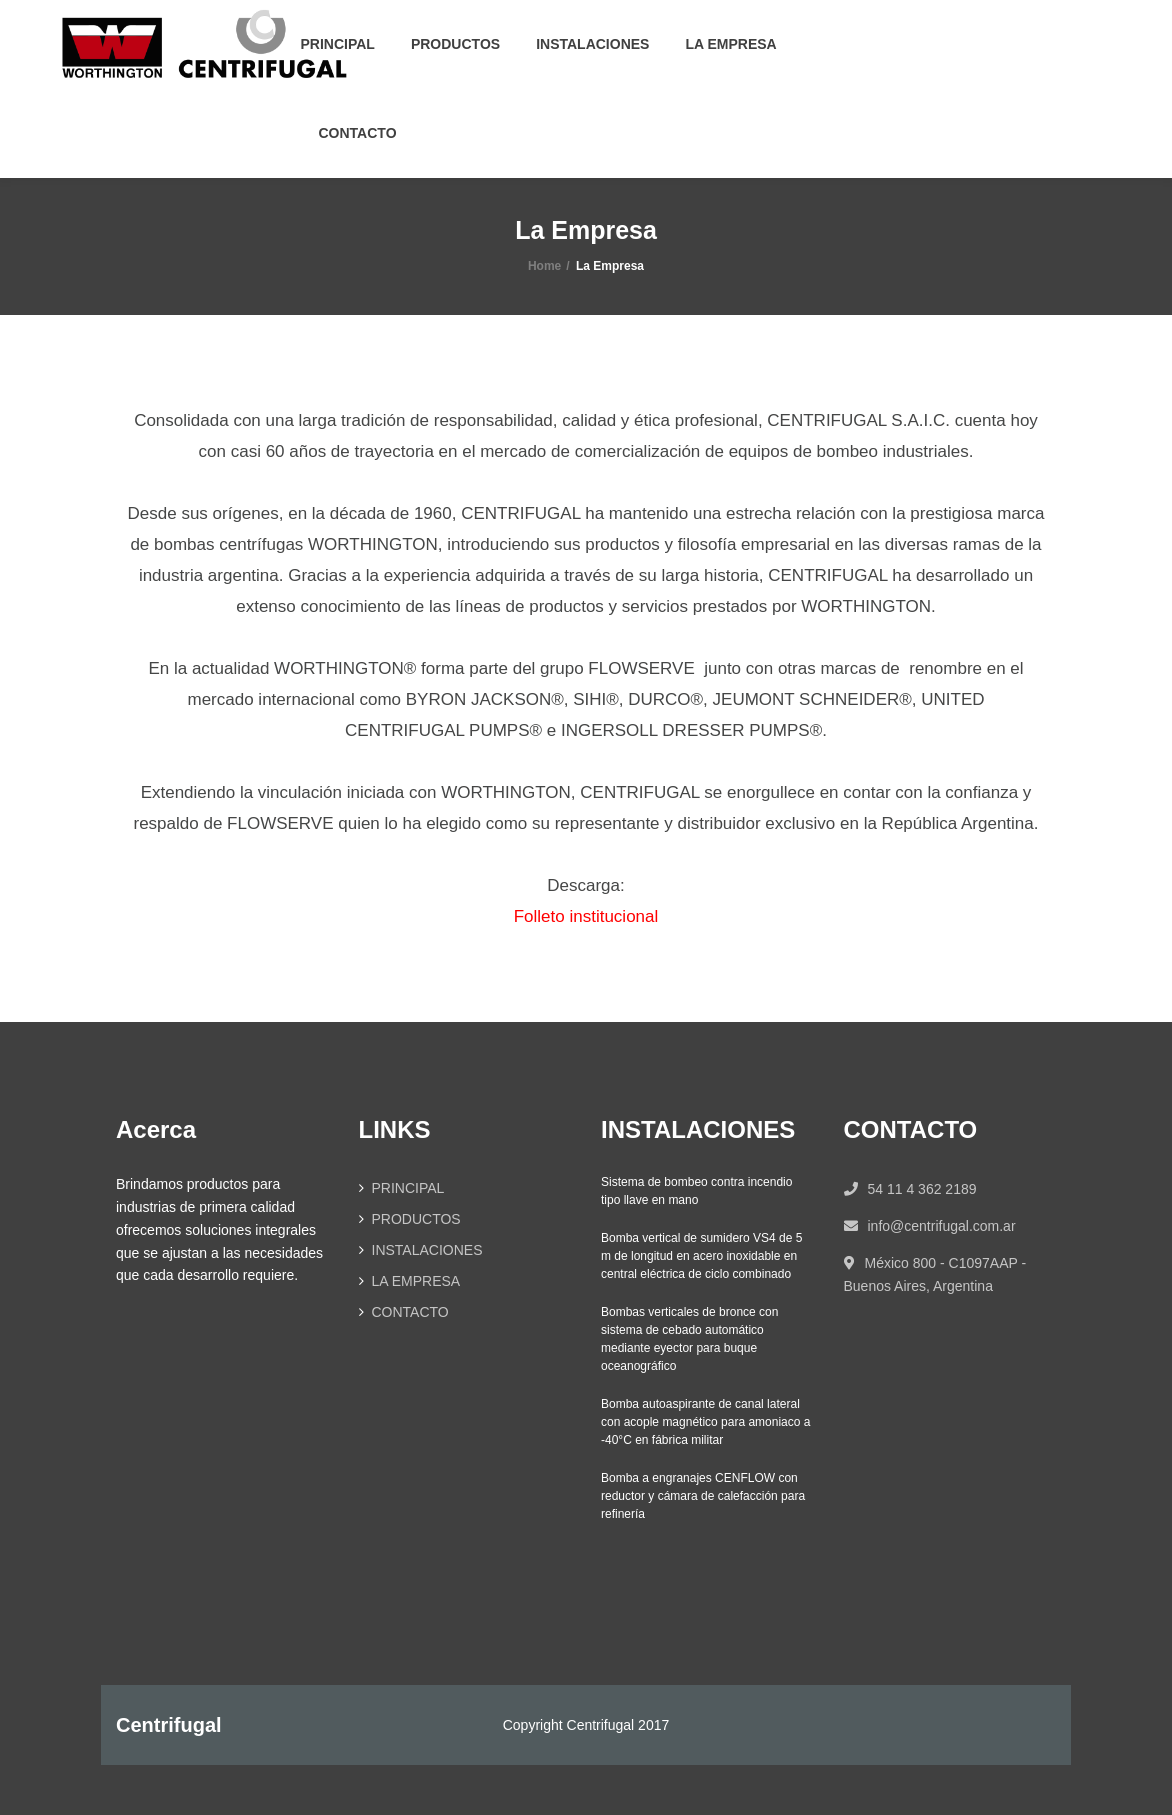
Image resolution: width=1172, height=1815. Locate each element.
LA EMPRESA (730, 44)
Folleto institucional (586, 916)
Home (544, 266)
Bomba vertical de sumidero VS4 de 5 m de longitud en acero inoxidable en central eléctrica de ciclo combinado (701, 1256)
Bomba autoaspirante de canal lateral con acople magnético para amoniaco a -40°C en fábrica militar (705, 1422)
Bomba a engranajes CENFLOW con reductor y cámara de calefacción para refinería (703, 1496)
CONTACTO (358, 133)
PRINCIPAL (338, 44)
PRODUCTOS (455, 44)
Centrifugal (169, 1725)
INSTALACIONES (592, 44)
